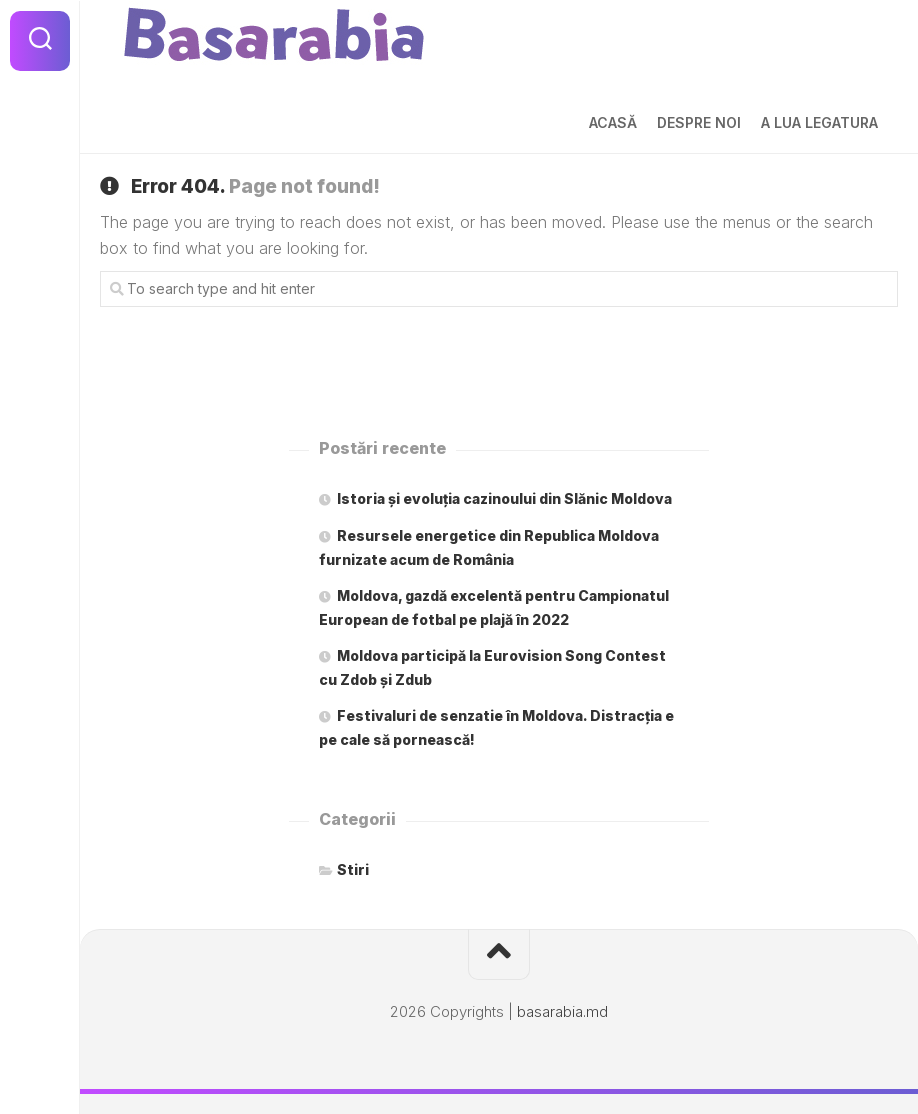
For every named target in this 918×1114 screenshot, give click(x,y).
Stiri (353, 869)
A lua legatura (819, 122)
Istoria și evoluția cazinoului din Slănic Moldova (504, 498)
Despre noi (699, 122)
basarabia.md (562, 1011)
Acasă (613, 122)
